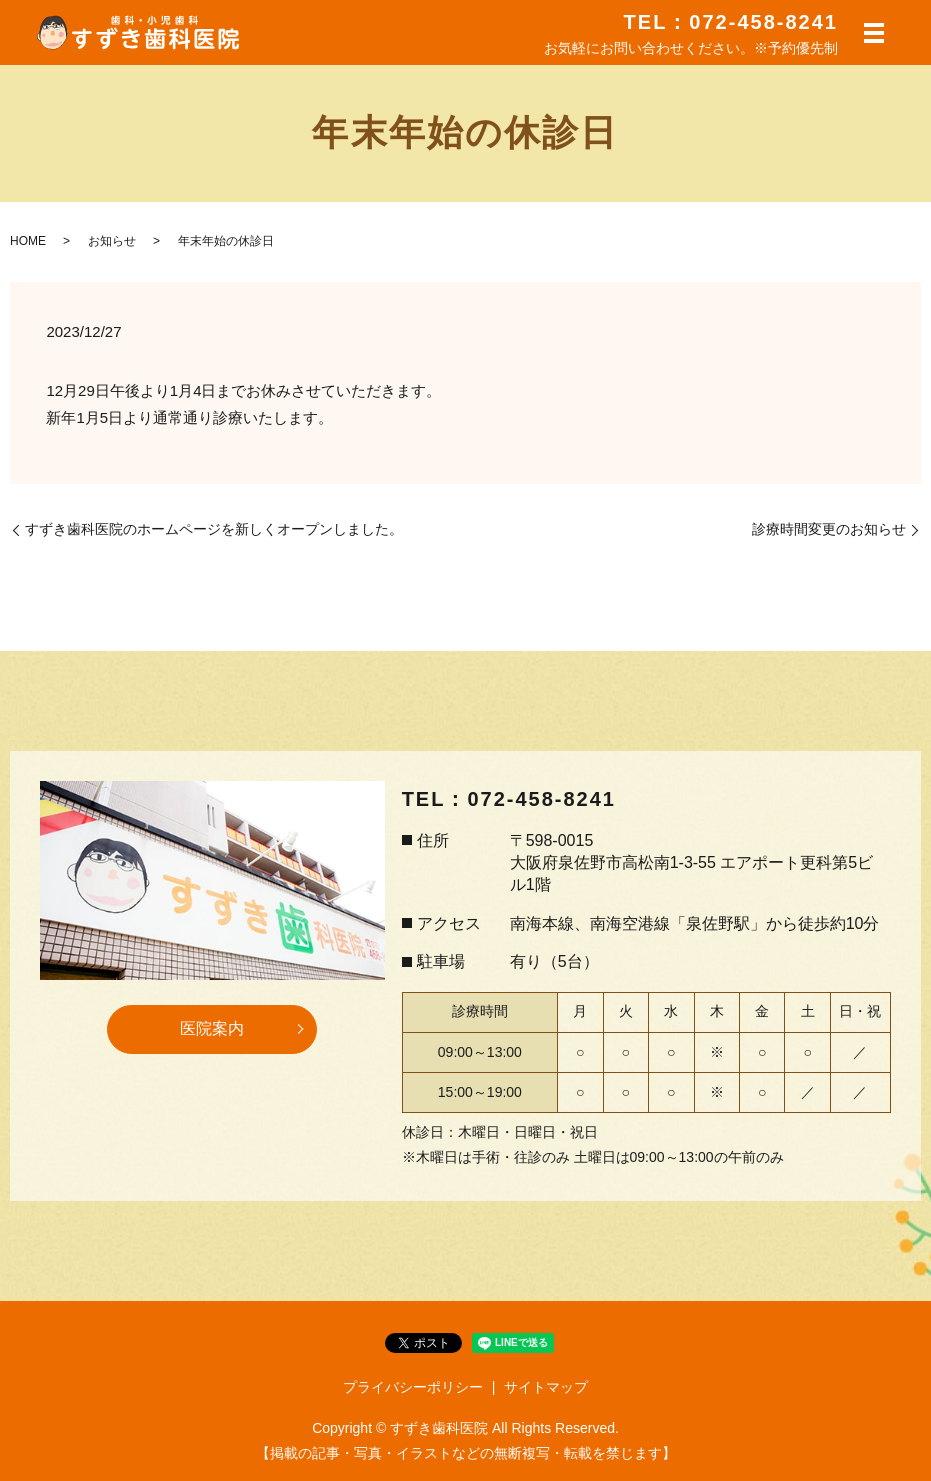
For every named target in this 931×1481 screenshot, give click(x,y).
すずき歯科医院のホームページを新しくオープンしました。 (214, 529)
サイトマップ (546, 1387)
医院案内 (212, 1028)
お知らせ (112, 241)
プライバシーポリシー (413, 1387)
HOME (28, 241)
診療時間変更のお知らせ (829, 529)
